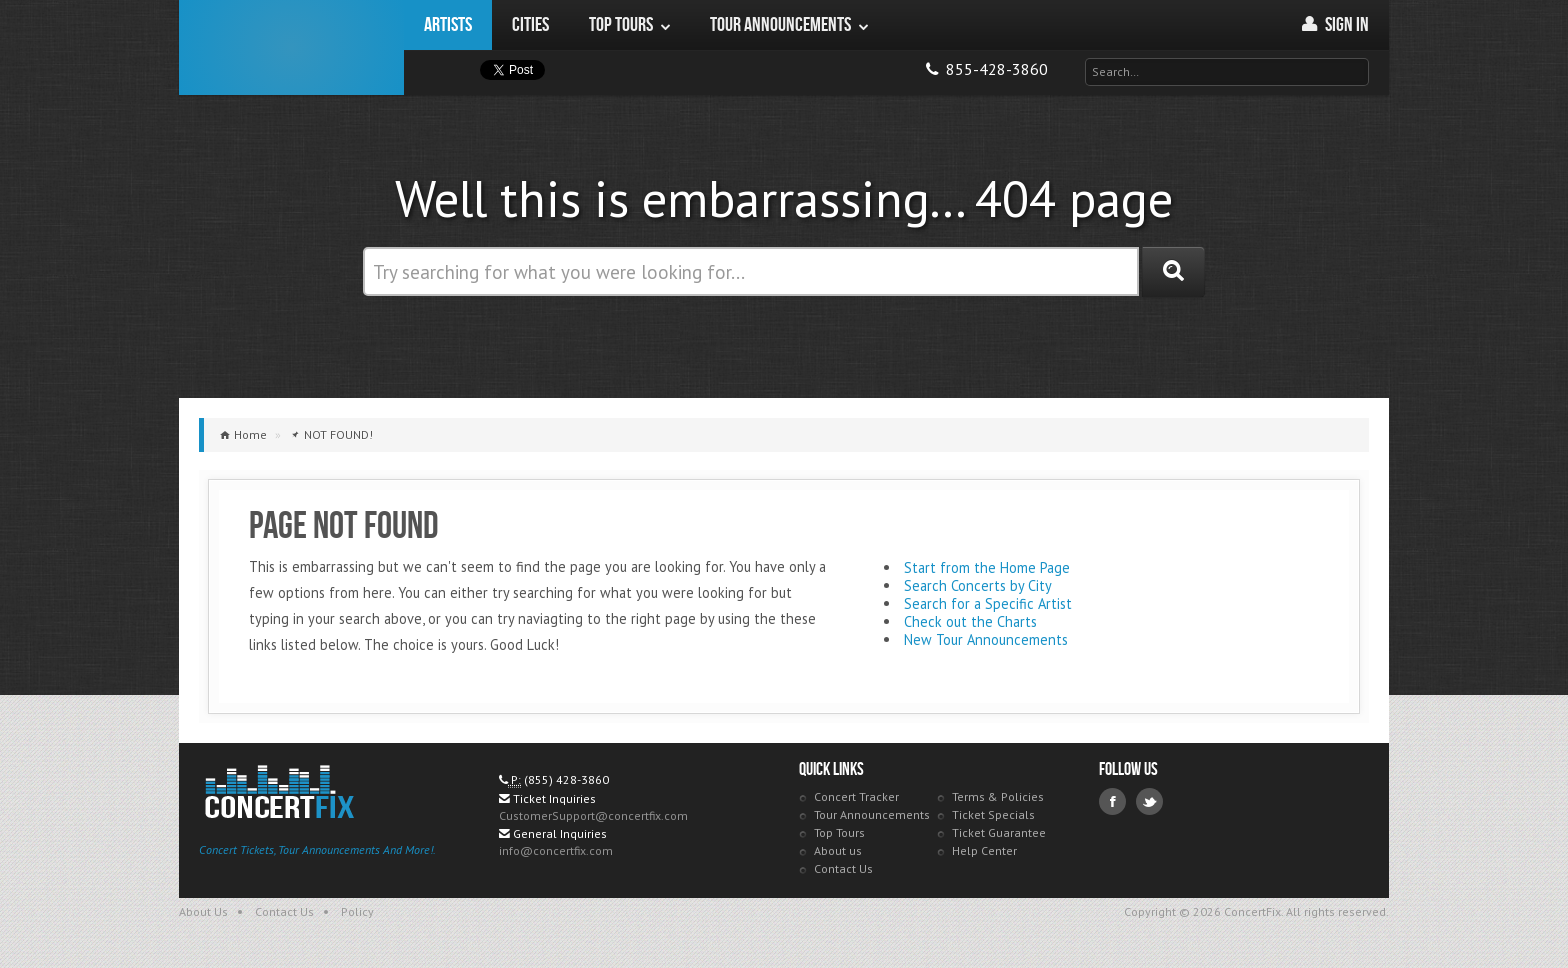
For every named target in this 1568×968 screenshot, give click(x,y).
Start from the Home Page (987, 567)
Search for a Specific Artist (988, 603)
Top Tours (839, 832)
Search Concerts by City (978, 585)
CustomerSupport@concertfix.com (593, 815)
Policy (357, 911)
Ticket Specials (993, 814)
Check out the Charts (970, 621)
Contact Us (843, 868)
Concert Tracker (856, 796)
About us (838, 850)
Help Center (984, 850)
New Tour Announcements (986, 639)
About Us (203, 911)
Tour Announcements (872, 814)
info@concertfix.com (556, 850)
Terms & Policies (998, 796)
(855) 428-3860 (566, 779)
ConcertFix (291, 47)
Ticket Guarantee (999, 832)
